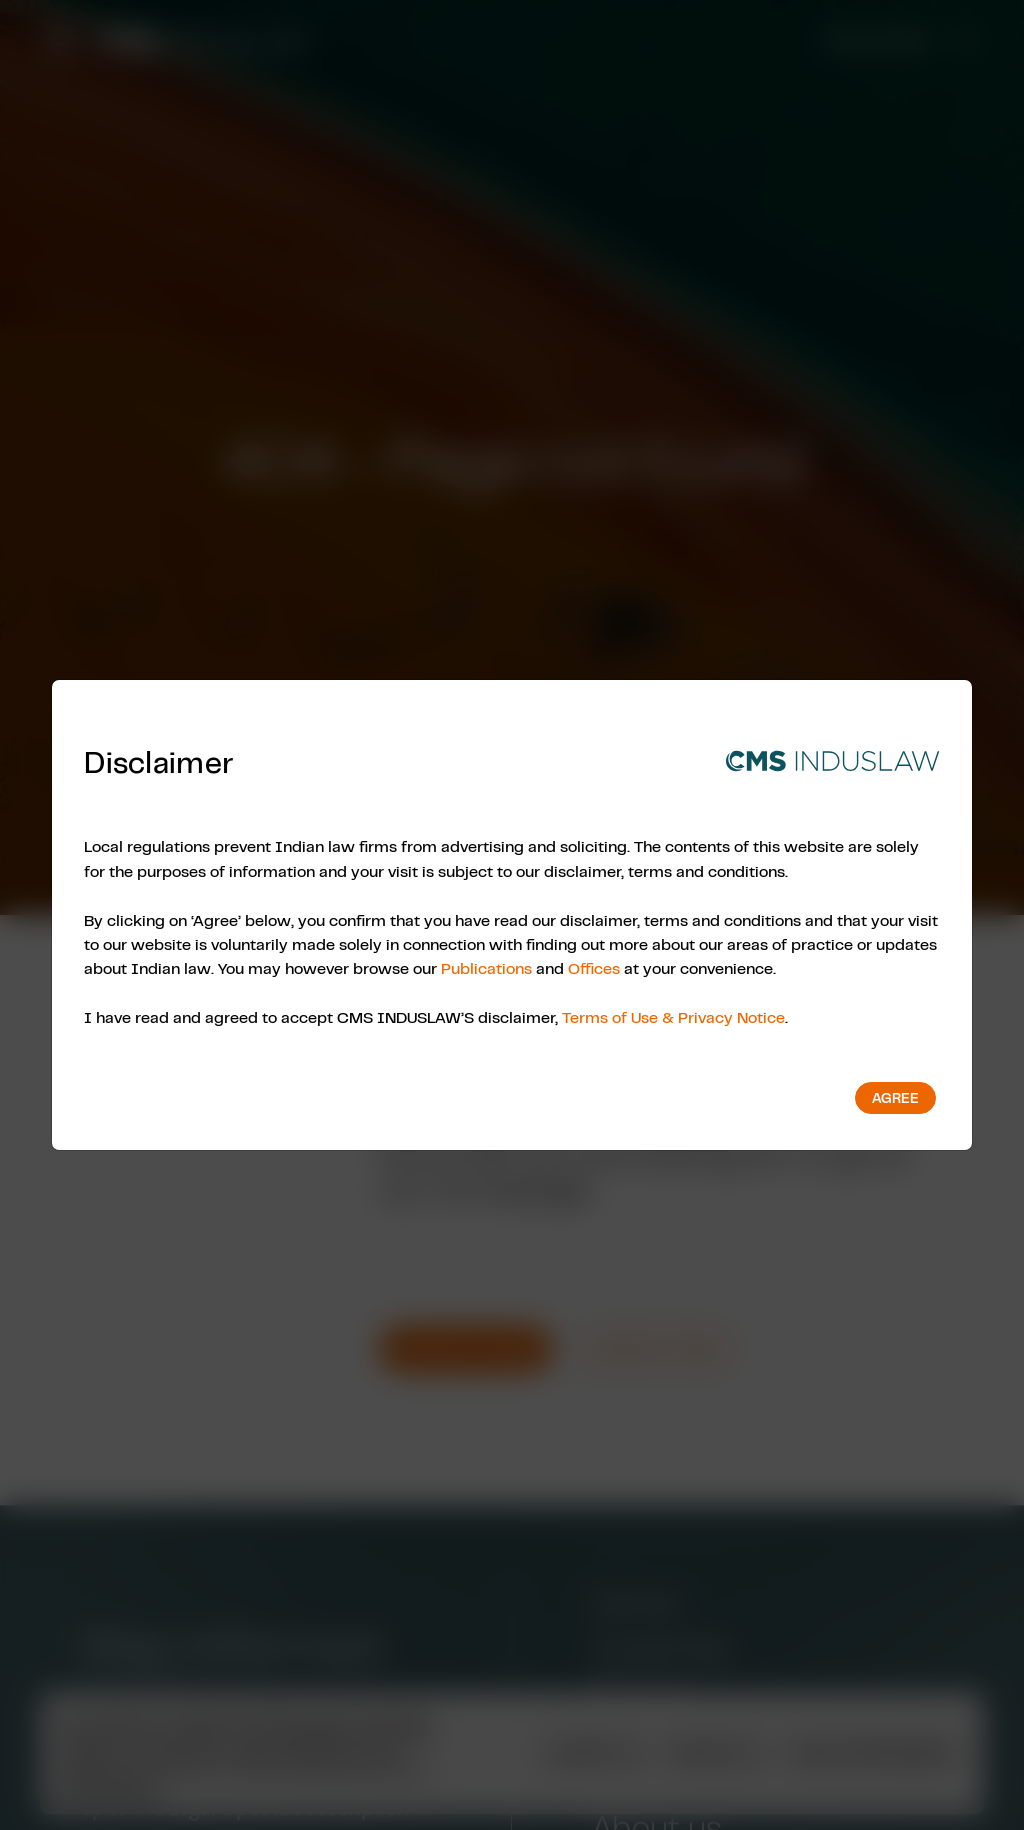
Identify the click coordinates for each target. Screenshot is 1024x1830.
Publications (486, 968)
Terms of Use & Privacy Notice (673, 1017)
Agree (895, 1098)
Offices (594, 968)
